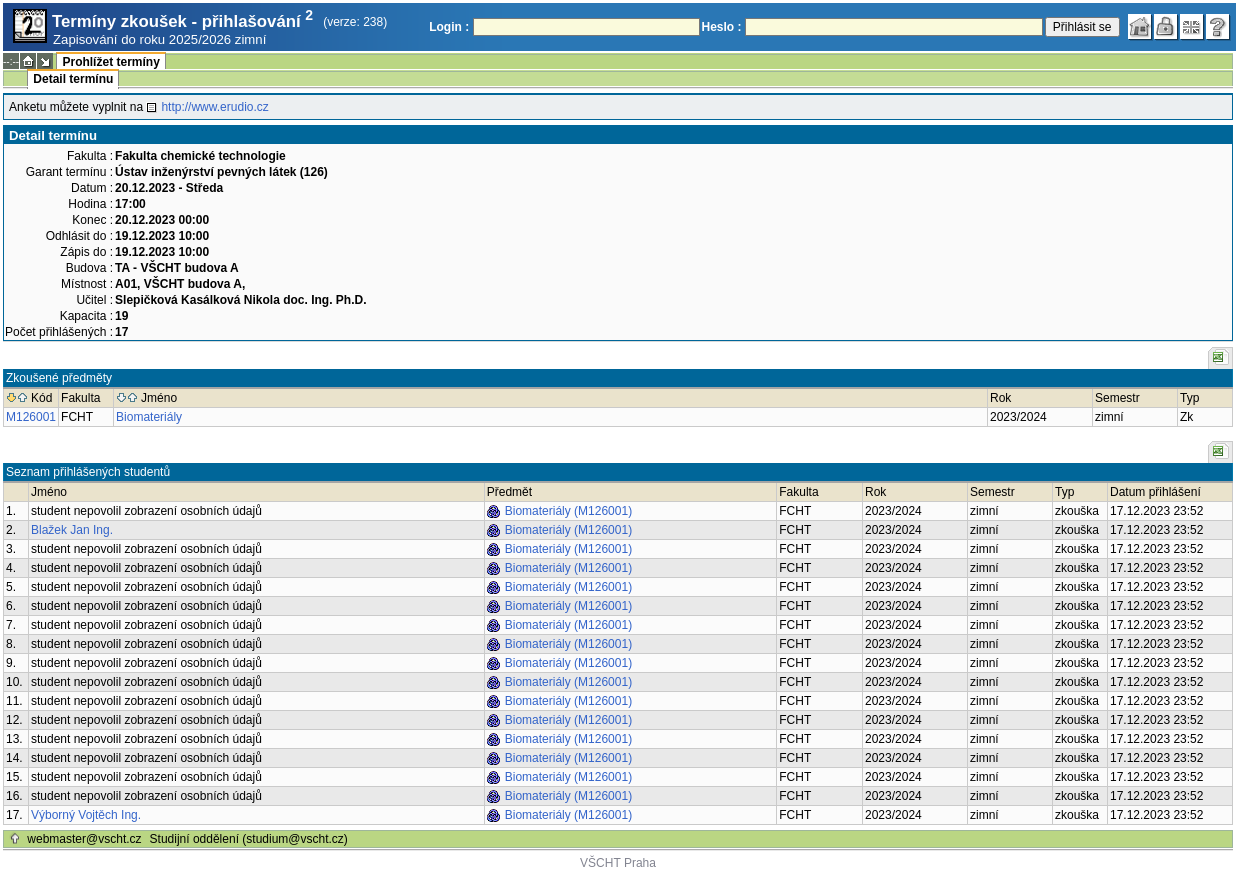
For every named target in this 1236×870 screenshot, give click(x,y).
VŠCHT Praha (618, 863)
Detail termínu (73, 79)
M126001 (31, 417)
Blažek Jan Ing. (72, 530)
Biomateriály (149, 417)
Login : (449, 27)
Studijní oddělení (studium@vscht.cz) (249, 839)
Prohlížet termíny (110, 62)
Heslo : (722, 27)
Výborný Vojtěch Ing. (86, 815)
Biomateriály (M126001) (568, 511)
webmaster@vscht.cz (84, 839)
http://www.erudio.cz (214, 107)
